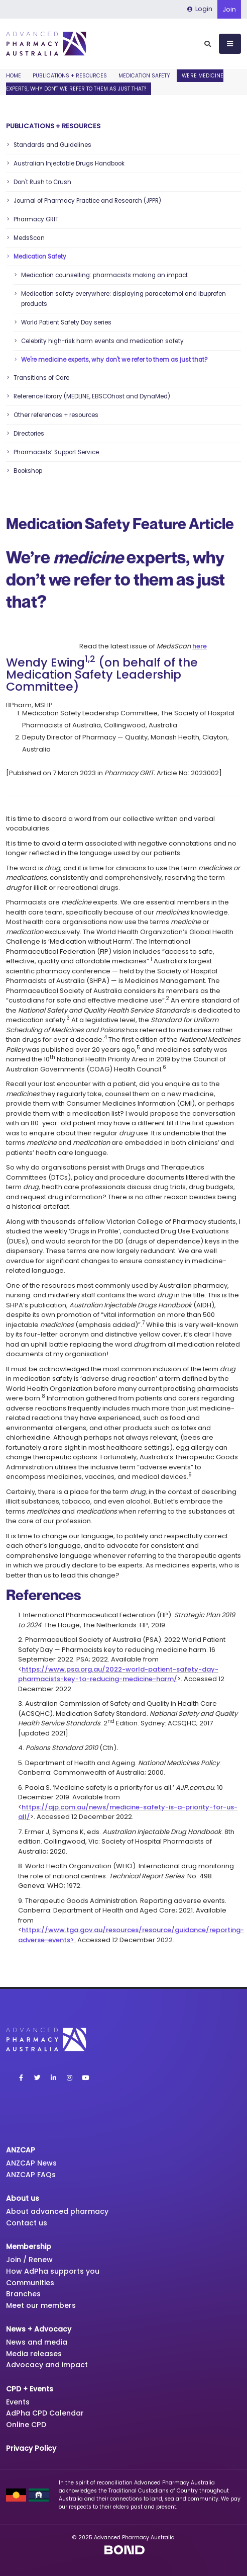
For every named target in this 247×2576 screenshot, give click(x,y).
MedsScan (29, 238)
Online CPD (26, 2425)
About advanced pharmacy (57, 2211)
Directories (29, 434)
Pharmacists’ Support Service (56, 452)
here (199, 646)
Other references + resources (56, 415)
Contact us (26, 2223)
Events (18, 2402)
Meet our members (41, 2305)
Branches (23, 2294)
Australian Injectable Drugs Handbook (69, 163)
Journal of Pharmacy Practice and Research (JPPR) (87, 201)
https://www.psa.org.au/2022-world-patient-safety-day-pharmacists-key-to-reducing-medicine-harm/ (118, 1674)
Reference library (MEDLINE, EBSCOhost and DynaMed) (92, 396)
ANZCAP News (31, 2163)
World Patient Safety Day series (66, 322)
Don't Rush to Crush (42, 182)
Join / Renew (29, 2260)
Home (13, 75)
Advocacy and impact (47, 2365)
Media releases (34, 2354)
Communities (30, 2283)
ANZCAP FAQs (31, 2175)
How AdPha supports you (52, 2271)
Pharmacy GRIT (36, 219)
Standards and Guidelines (52, 145)
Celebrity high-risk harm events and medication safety (102, 341)
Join (229, 9)
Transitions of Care (41, 378)
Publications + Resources (70, 75)
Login (199, 9)
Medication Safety (144, 75)
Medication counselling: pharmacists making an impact (104, 275)
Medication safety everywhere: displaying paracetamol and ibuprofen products (123, 299)
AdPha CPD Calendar (45, 2413)
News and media (36, 2342)
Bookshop (28, 471)
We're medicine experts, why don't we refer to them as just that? (114, 360)
